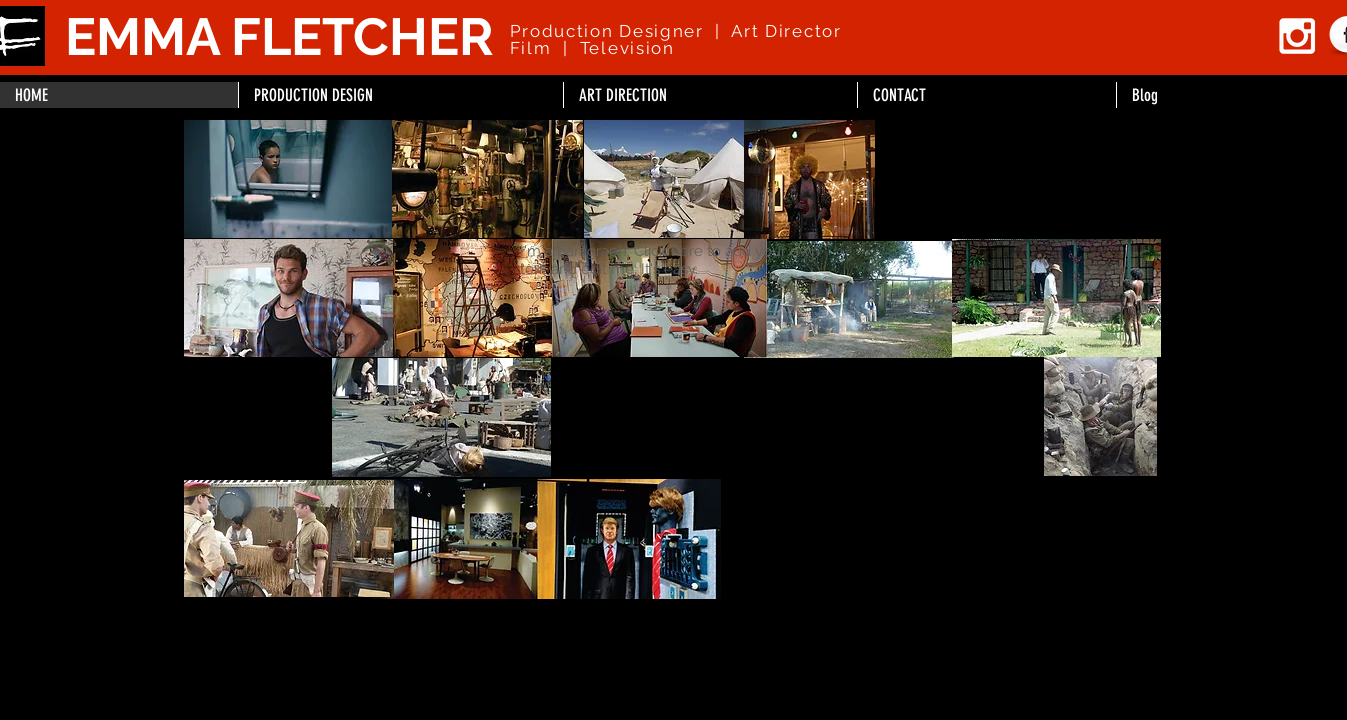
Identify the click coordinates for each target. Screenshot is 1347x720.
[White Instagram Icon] (1297, 36)
